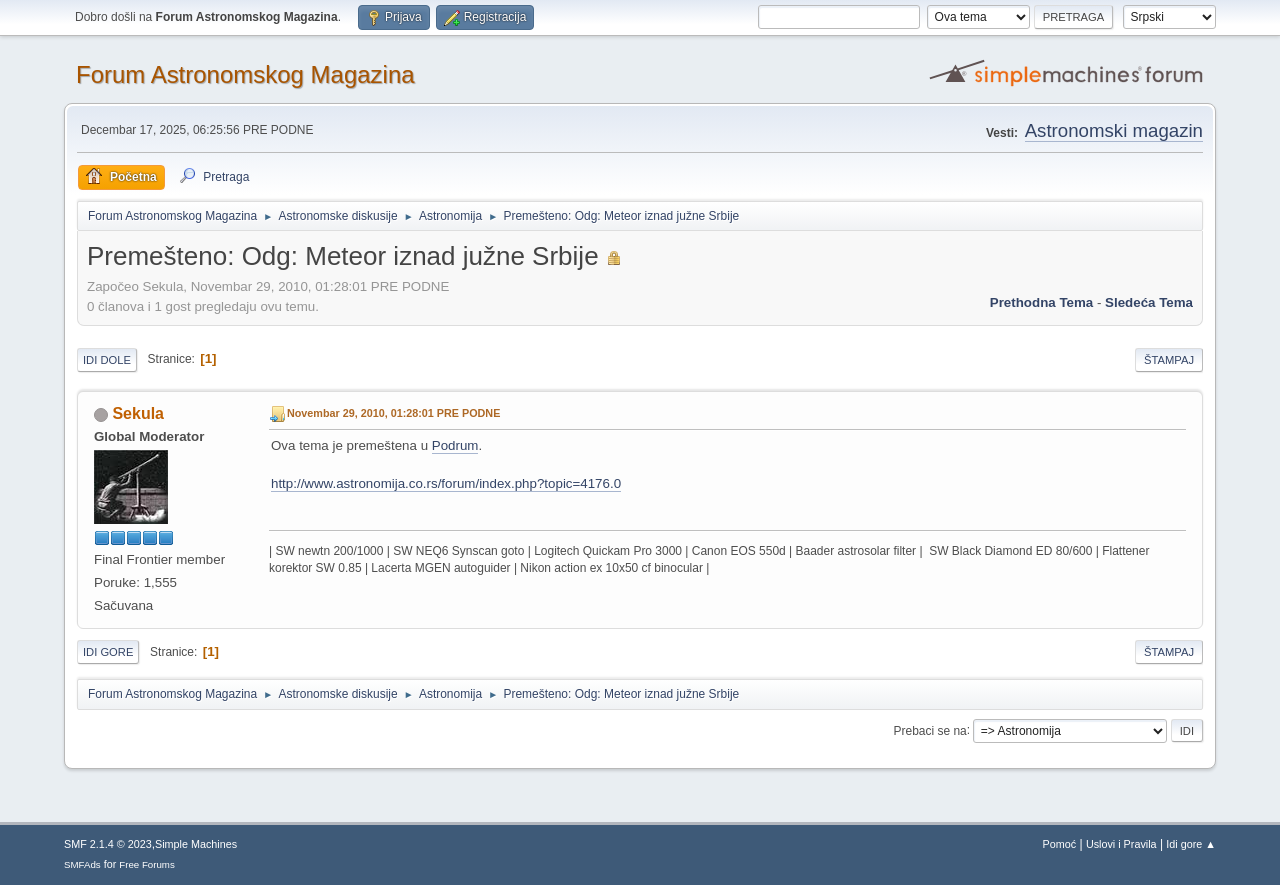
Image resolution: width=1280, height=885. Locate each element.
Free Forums (147, 864)
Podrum (455, 445)
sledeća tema (1149, 302)
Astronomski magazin (1114, 130)
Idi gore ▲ (1191, 844)
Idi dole (107, 360)
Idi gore (108, 652)
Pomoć (1060, 844)
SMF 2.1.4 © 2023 (108, 844)
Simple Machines (196, 844)
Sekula (138, 413)
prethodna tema (1041, 302)
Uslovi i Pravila (1121, 844)
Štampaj (1169, 360)
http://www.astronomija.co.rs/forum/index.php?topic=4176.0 (446, 483)
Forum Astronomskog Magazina (245, 74)
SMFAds (82, 864)
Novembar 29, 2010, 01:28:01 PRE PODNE (393, 413)
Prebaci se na (930, 730)
